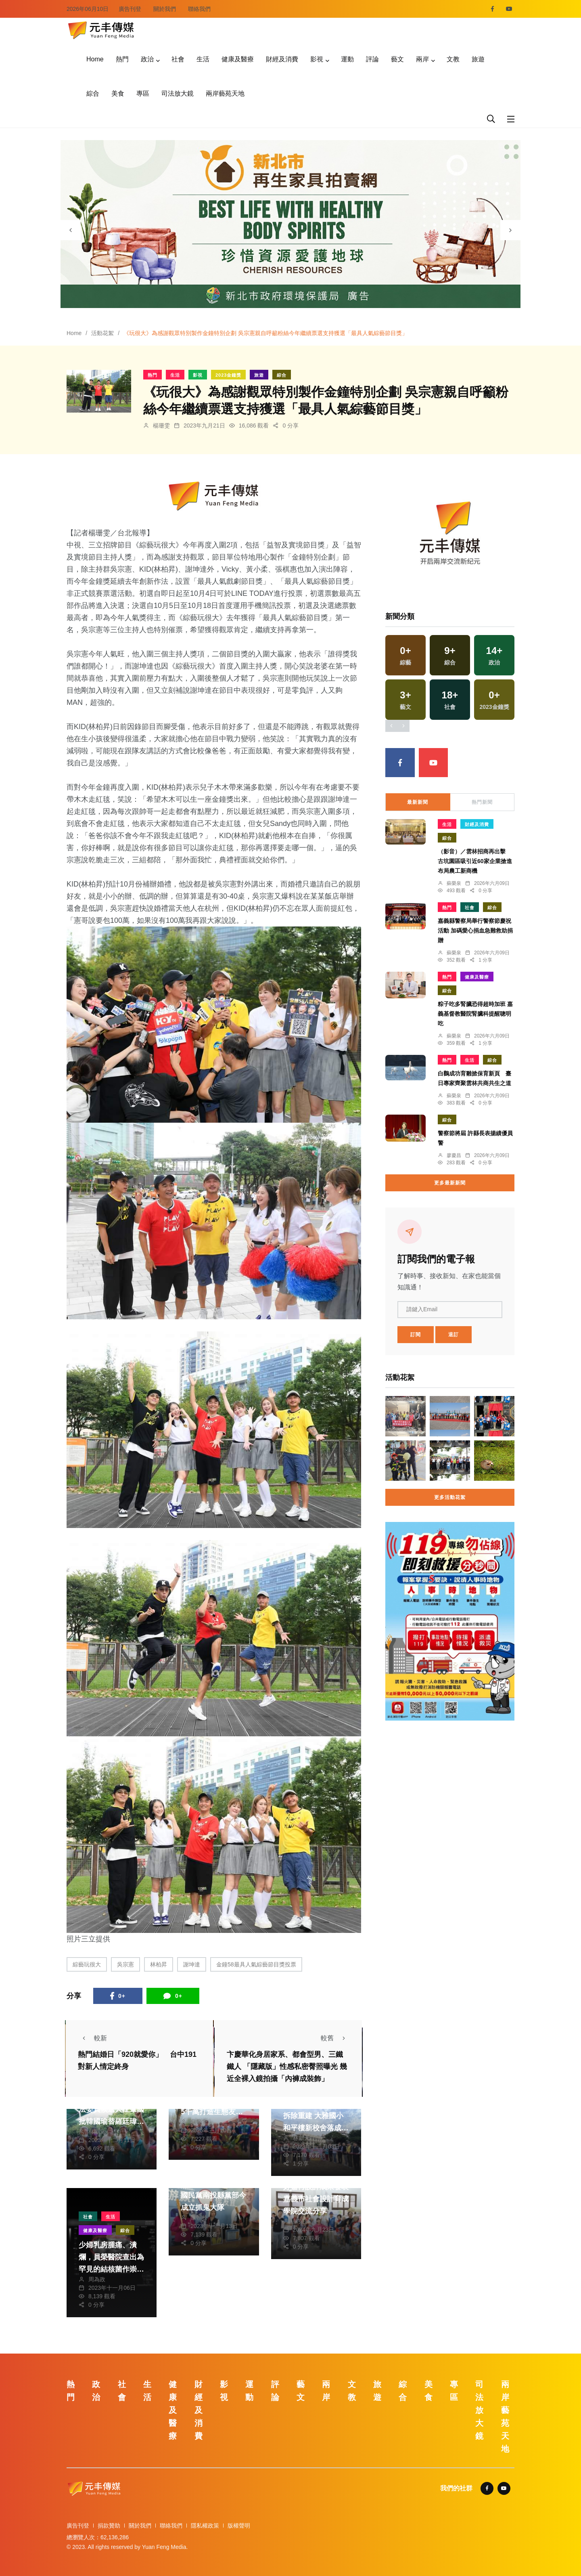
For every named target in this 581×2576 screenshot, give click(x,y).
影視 (316, 59)
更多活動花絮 (450, 1497)
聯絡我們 (199, 9)
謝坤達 (191, 1964)
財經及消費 (282, 59)
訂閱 (415, 1334)
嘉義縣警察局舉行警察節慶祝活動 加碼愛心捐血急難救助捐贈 (475, 930)
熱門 (122, 59)
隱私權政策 (205, 2525)
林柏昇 (158, 1964)
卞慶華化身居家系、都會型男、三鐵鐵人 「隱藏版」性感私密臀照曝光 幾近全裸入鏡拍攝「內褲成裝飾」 (287, 2066)
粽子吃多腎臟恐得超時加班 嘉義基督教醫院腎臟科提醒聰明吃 (475, 1014)
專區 (142, 93)
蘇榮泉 (198, 2122)
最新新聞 (417, 802)
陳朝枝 (198, 2217)
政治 (147, 59)
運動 (347, 59)
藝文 (397, 59)
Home (95, 59)
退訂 (453, 1334)
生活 (202, 59)
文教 (453, 59)
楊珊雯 (161, 425)
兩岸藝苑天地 (225, 93)
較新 (92, 2038)
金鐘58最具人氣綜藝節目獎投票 (256, 1964)
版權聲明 (239, 2525)
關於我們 (164, 9)
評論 (372, 59)
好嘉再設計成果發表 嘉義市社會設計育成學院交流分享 (316, 2199)
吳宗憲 (125, 1964)
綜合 (92, 93)
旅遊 (478, 59)
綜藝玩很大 (87, 1964)
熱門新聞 (482, 802)
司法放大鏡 (177, 93)
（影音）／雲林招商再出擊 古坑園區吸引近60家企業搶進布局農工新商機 (475, 861)
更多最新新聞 (450, 1183)
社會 (177, 59)
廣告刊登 (130, 9)
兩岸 (422, 59)
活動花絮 (102, 333)
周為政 (96, 2279)
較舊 (335, 2038)
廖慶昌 (454, 1155)
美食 (117, 93)
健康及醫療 (238, 59)
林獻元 (96, 2131)
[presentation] (71, 230)
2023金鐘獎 (228, 375)
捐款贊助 (109, 2525)
